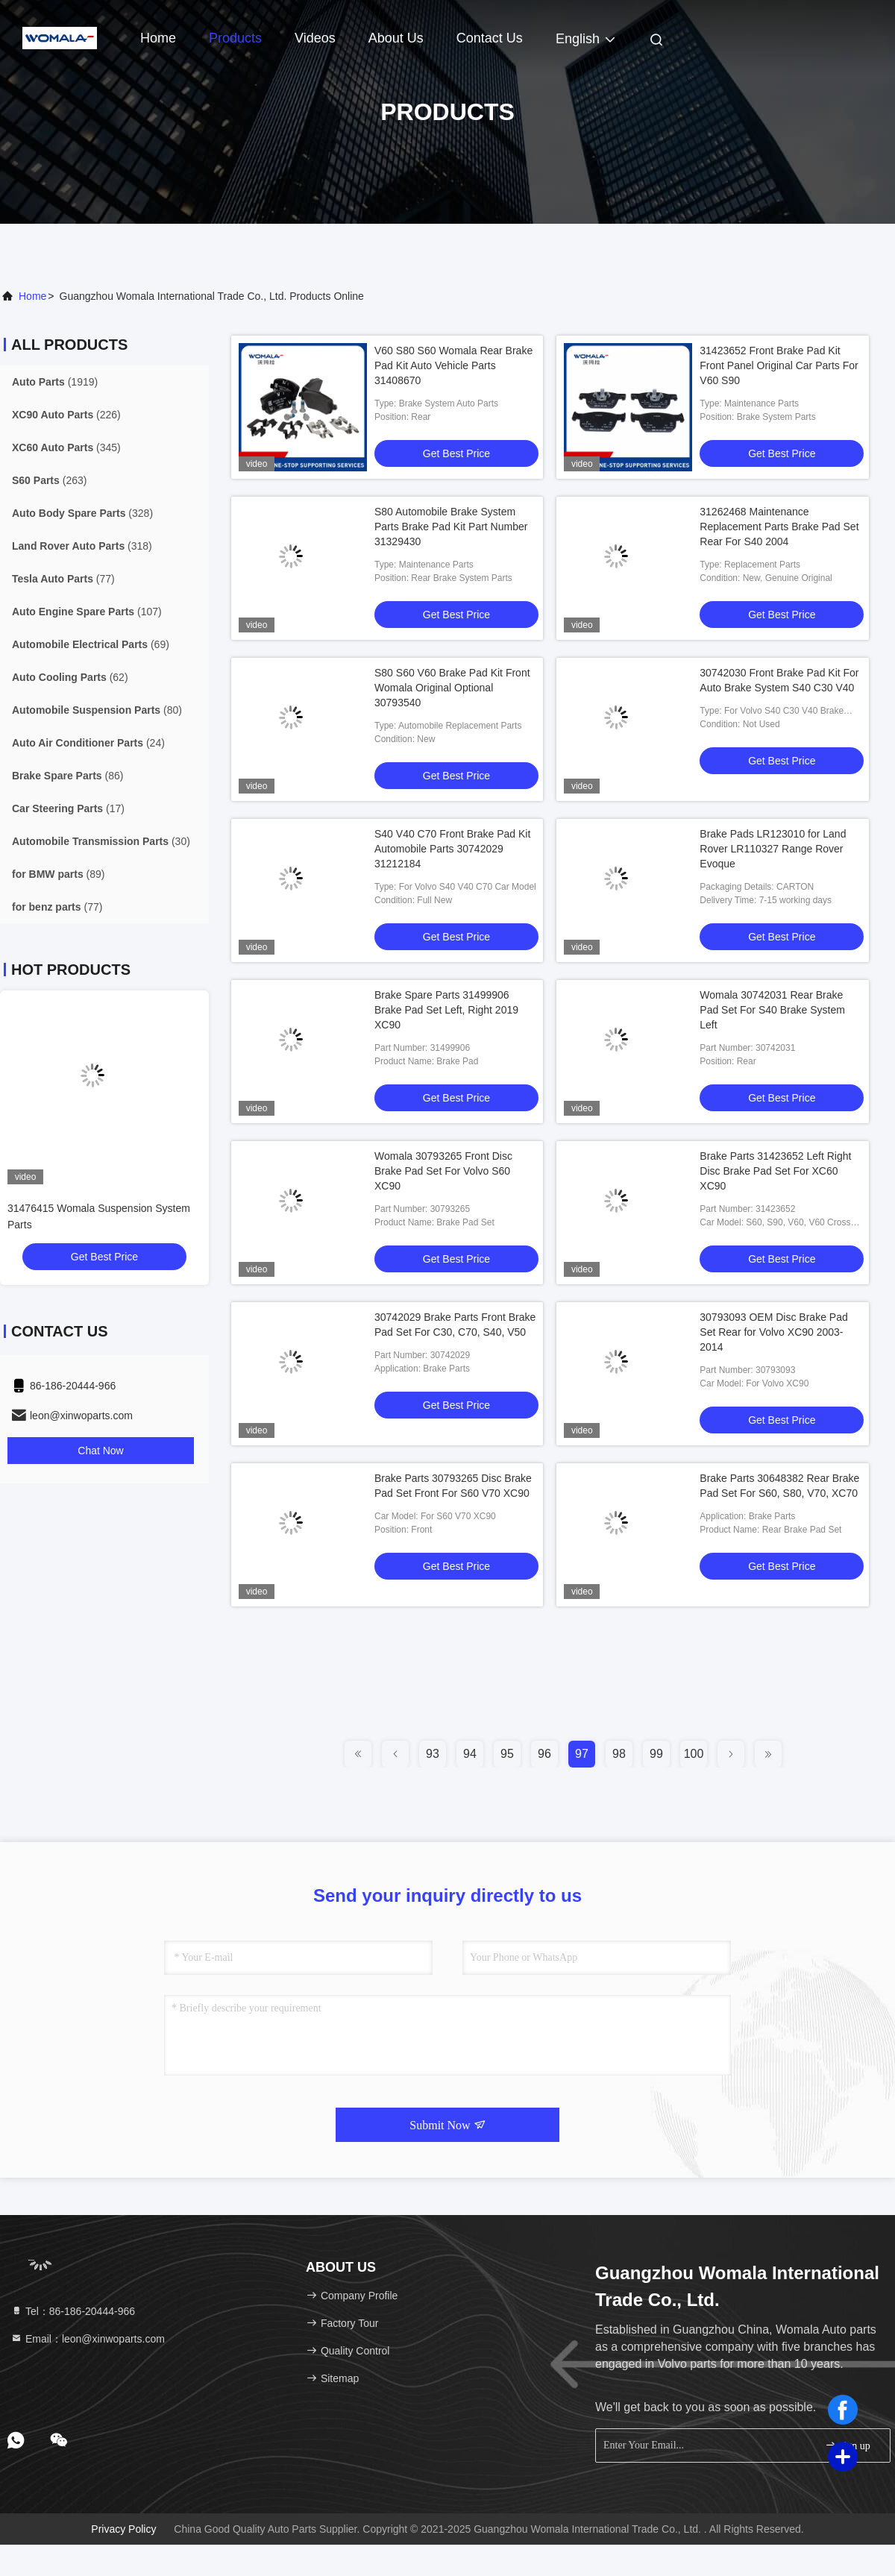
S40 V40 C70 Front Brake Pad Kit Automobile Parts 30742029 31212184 (452, 849)
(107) (87, 612)
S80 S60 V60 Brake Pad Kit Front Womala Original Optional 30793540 (452, 688)
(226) (66, 415)
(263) (49, 480)
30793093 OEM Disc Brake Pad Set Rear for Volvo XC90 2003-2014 (773, 1332)
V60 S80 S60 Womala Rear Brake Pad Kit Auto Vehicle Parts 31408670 (453, 365)
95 (507, 1753)
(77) (63, 579)
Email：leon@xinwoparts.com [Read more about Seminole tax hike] (87, 2339)
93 (432, 1753)
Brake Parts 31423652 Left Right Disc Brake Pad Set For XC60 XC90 (775, 1171)
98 (619, 1753)
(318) (82, 546)
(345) (66, 447)
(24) (88, 743)
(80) (97, 710)
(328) (82, 513)
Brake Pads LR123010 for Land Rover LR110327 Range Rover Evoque (773, 849)
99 (656, 1753)
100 (694, 1753)
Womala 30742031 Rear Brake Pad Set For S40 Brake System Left (772, 1010)
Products (235, 38)
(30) (101, 841)
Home (158, 38)
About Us (396, 38)
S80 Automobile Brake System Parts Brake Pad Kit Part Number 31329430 (450, 526)
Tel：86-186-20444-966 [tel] (72, 2311)
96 (544, 1753)
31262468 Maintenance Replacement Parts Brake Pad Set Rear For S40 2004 (779, 526)
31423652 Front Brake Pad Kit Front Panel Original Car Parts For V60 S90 (779, 365)
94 (470, 1753)
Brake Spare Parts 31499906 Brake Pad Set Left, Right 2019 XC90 (446, 1010)
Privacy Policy (123, 2529)
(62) (70, 677)
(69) (90, 644)
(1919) (55, 382)
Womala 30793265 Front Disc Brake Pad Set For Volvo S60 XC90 (443, 1171)
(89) (58, 874)
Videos (315, 38)
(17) (68, 808)
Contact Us (489, 38)
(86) (67, 776)
